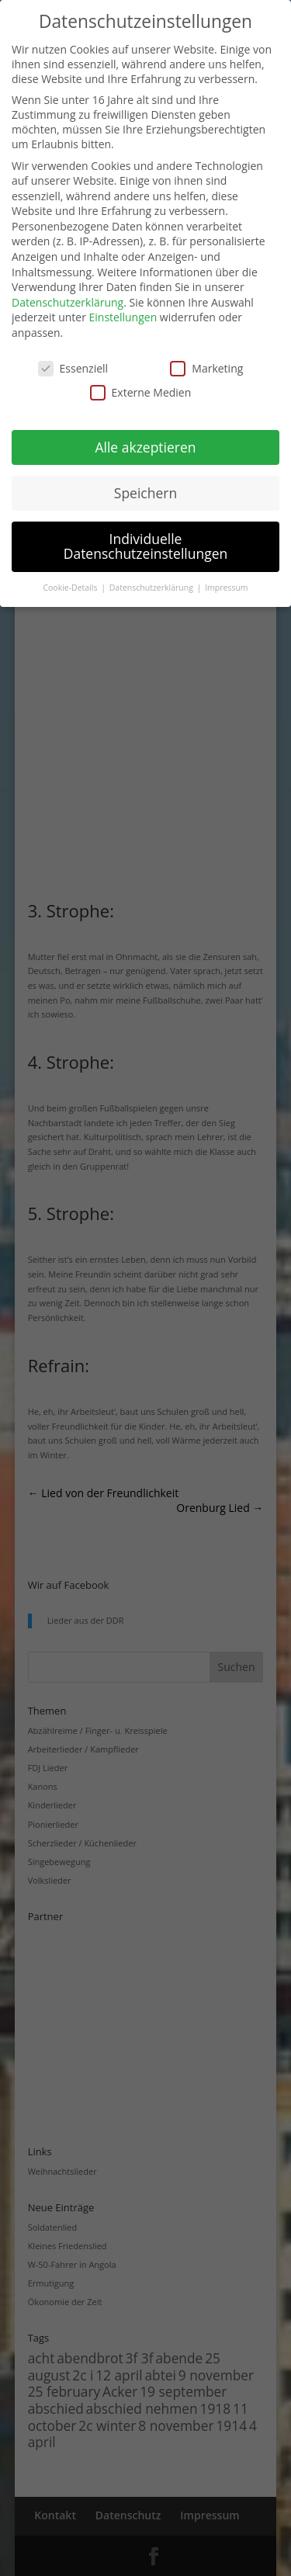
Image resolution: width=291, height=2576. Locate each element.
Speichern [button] (145, 493)
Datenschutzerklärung (67, 302)
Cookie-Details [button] (71, 587)
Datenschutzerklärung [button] (152, 587)
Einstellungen (123, 317)
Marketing (206, 368)
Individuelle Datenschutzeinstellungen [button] (146, 546)
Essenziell (73, 368)
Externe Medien (141, 392)
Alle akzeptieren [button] (145, 447)
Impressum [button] (226, 587)
